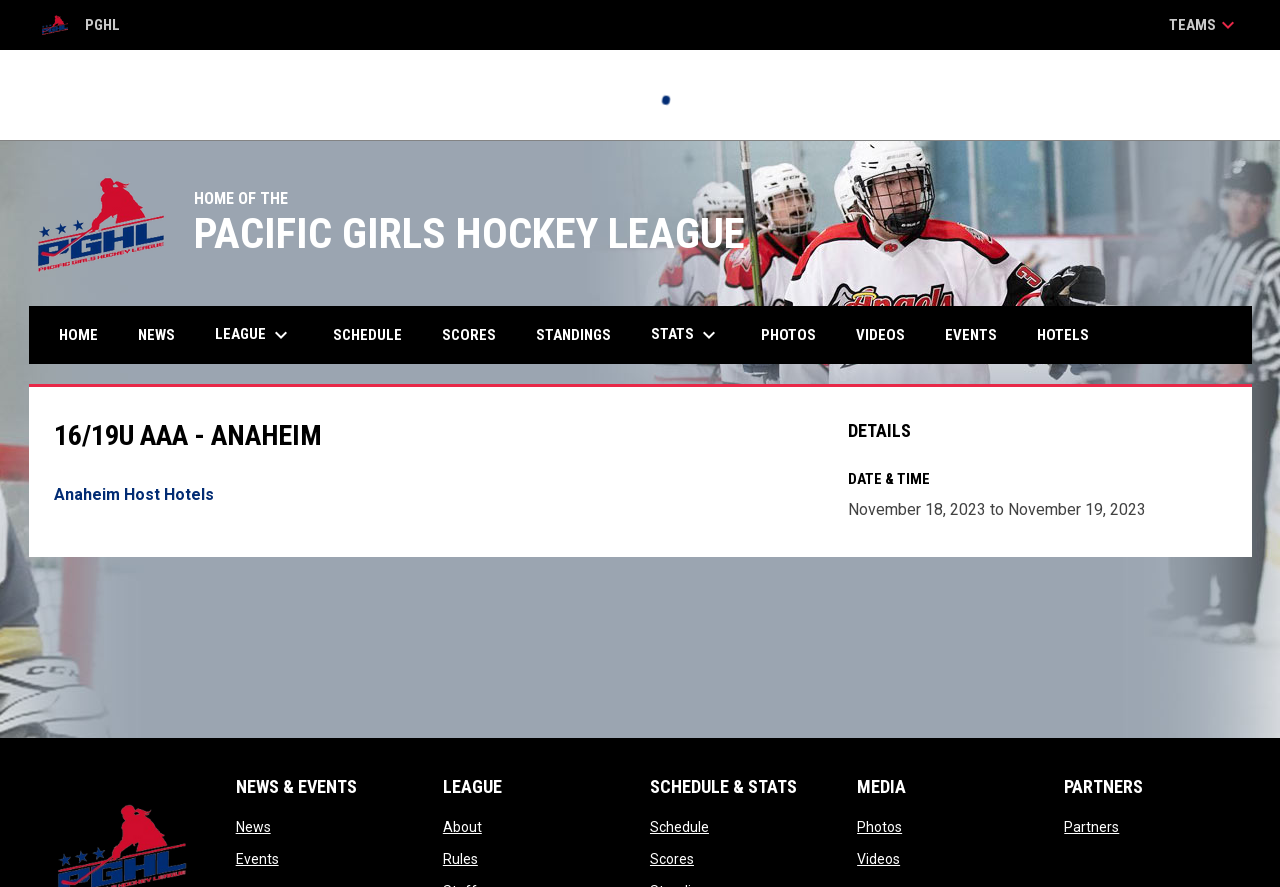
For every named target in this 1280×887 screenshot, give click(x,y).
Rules (460, 859)
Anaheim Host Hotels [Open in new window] (134, 494)
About (462, 827)
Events (257, 859)
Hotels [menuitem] (1063, 335)
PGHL (80, 25)
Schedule (679, 827)
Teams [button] (1204, 25)
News (253, 827)
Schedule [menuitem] (367, 335)
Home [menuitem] (78, 335)
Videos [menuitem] (880, 335)
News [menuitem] (156, 335)
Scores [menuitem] (469, 335)
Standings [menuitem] (573, 335)
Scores (672, 859)
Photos (879, 827)
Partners (1091, 827)
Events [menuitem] (971, 335)
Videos (878, 859)
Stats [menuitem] (686, 335)
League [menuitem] (254, 335)
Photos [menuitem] (788, 335)
